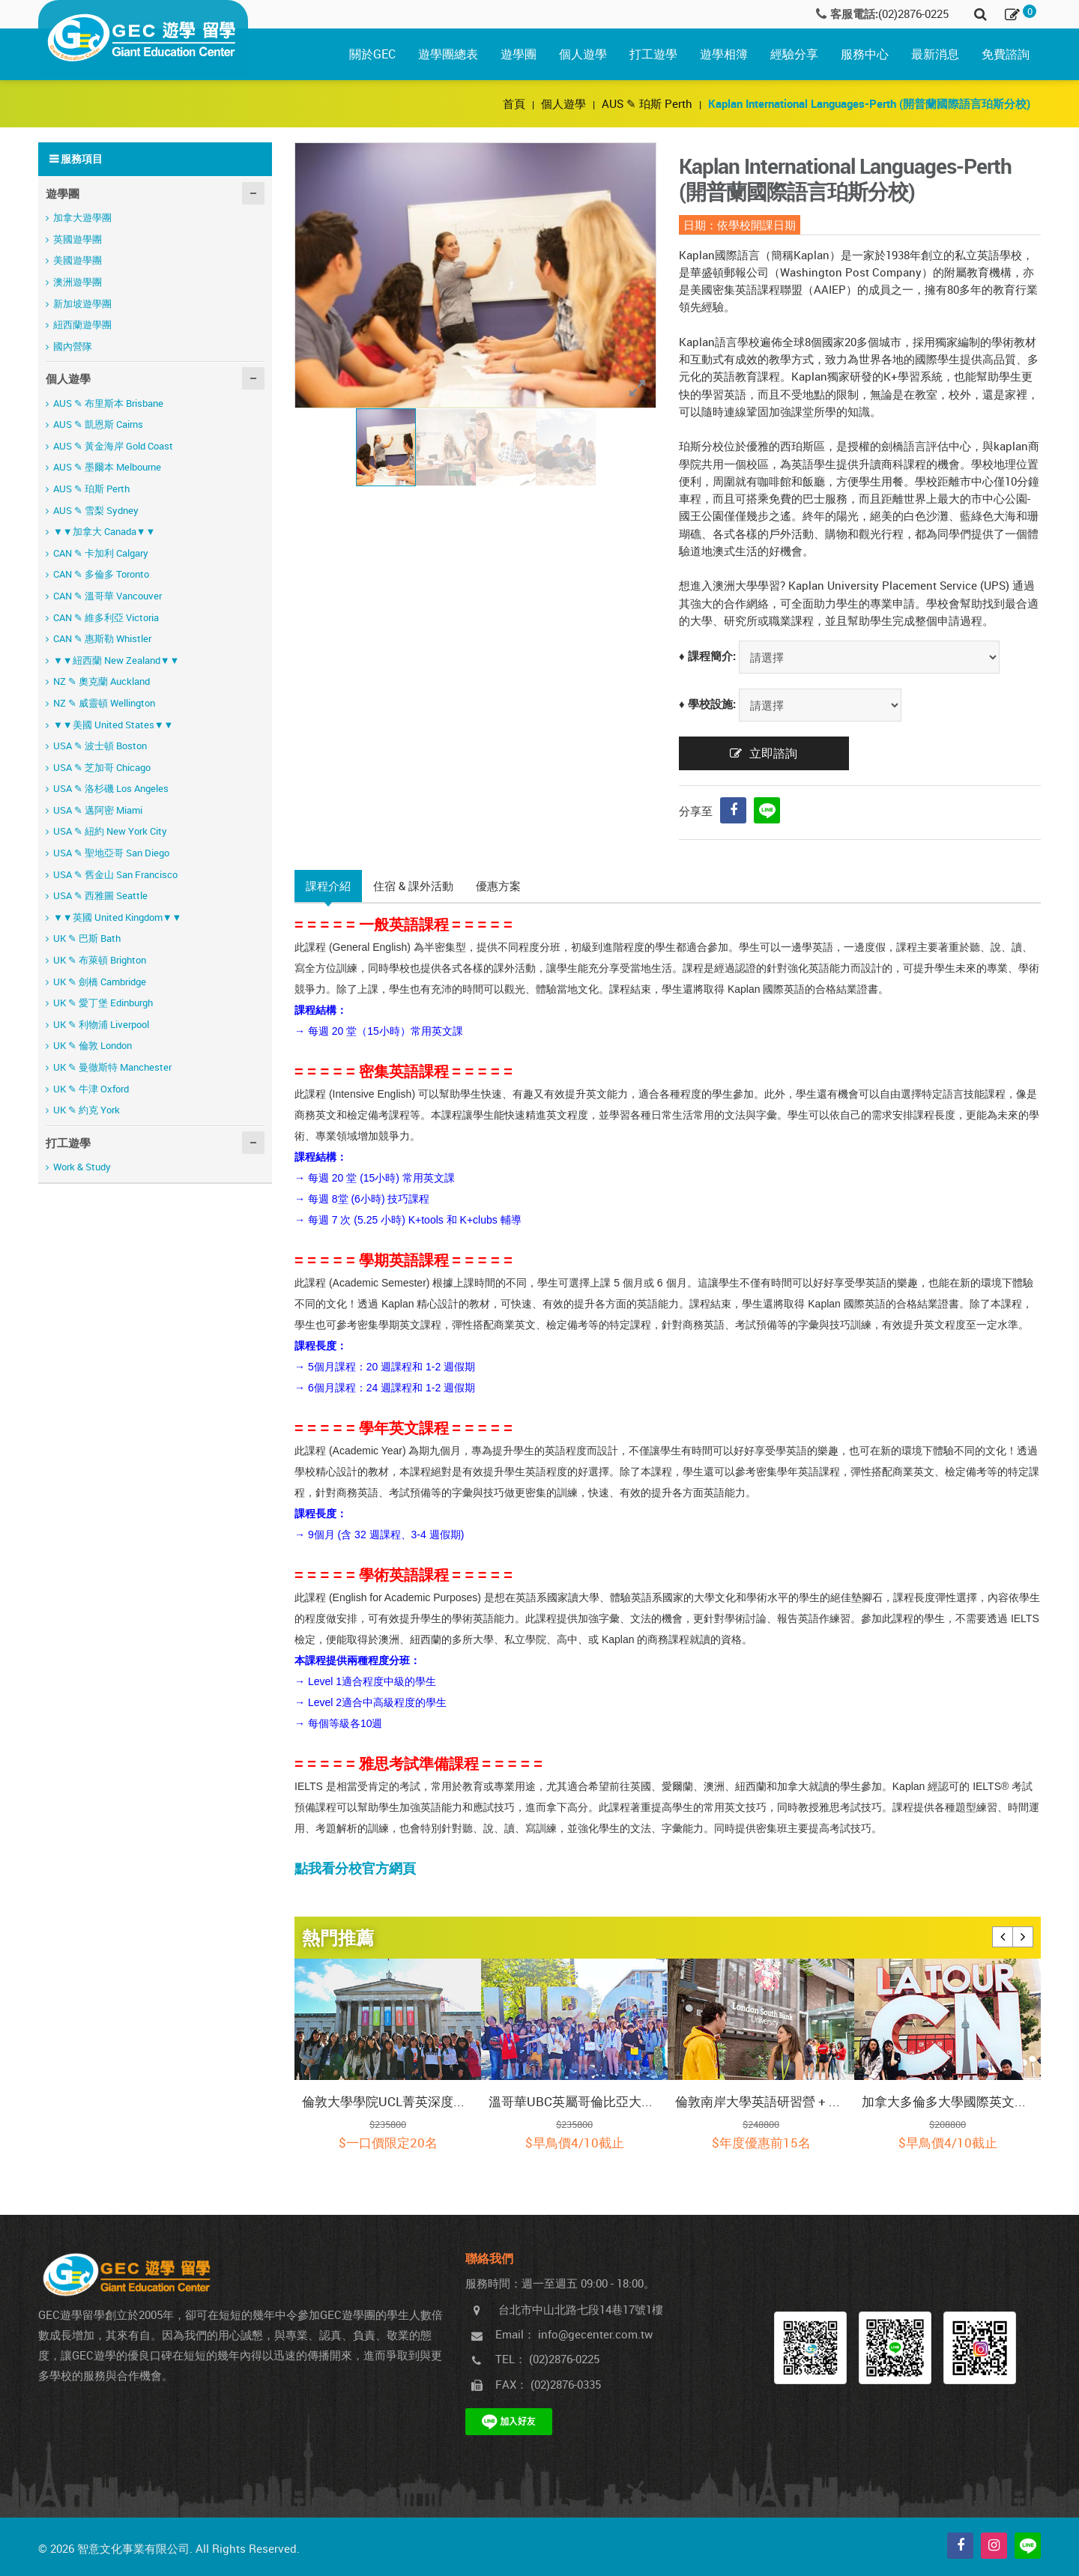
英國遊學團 (77, 239)
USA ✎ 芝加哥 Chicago (102, 767)
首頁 (515, 103)
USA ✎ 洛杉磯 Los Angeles (111, 788)
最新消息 (935, 54)
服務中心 (865, 54)
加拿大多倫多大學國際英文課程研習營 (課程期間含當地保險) (947, 2101)
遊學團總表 (448, 54)
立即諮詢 (773, 753)
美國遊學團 (77, 260)
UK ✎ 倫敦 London (92, 1045)
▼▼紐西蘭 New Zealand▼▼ (116, 660)
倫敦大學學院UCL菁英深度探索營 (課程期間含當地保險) (388, 2101)
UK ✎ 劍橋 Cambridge (99, 981)
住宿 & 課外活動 (413, 885)
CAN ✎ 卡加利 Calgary (100, 553)
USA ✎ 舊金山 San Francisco (115, 874)
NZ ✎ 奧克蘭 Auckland (101, 681)
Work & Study (82, 1166)
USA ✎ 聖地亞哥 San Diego (111, 852)
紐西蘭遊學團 (82, 324)
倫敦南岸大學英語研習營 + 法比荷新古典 (761, 2101)
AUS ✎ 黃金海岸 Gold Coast (113, 446)
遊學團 (519, 54)
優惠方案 (498, 885)
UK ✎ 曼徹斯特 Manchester (112, 1067)
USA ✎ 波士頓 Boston (100, 745)
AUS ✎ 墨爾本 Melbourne (107, 467)
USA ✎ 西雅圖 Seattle (100, 895)
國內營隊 (72, 346)
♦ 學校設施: (707, 703)
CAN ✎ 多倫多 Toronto (101, 574)
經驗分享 (794, 54)
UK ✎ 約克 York (86, 1109)
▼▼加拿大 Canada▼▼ (104, 531)
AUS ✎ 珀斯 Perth (647, 103)
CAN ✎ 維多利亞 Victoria (106, 617)
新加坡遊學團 (82, 303)
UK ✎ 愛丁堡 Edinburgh (103, 1002)
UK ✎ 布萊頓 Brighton (99, 960)
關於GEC (372, 54)
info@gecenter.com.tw (595, 2333)
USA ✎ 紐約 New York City (110, 831)
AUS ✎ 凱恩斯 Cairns (98, 424)
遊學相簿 (724, 54)
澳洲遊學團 (77, 281)
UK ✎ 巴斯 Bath (87, 938)
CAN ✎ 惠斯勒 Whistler (102, 638)
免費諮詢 (1006, 54)
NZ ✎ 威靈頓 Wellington (104, 703)
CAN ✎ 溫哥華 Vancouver (107, 595)
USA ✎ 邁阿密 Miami (97, 810)
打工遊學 (653, 54)
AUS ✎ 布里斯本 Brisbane (108, 403)
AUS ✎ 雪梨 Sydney (96, 510)
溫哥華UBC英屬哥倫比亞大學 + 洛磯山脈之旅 (574, 2101)
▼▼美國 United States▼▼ (113, 724)
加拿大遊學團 (82, 217)
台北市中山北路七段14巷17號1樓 (580, 2309)
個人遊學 (583, 54)
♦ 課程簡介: (707, 655)
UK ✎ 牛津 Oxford (91, 1088)
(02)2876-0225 (913, 13)
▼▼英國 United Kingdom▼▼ (117, 917)
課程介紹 (328, 885)
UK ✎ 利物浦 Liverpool (101, 1024)
